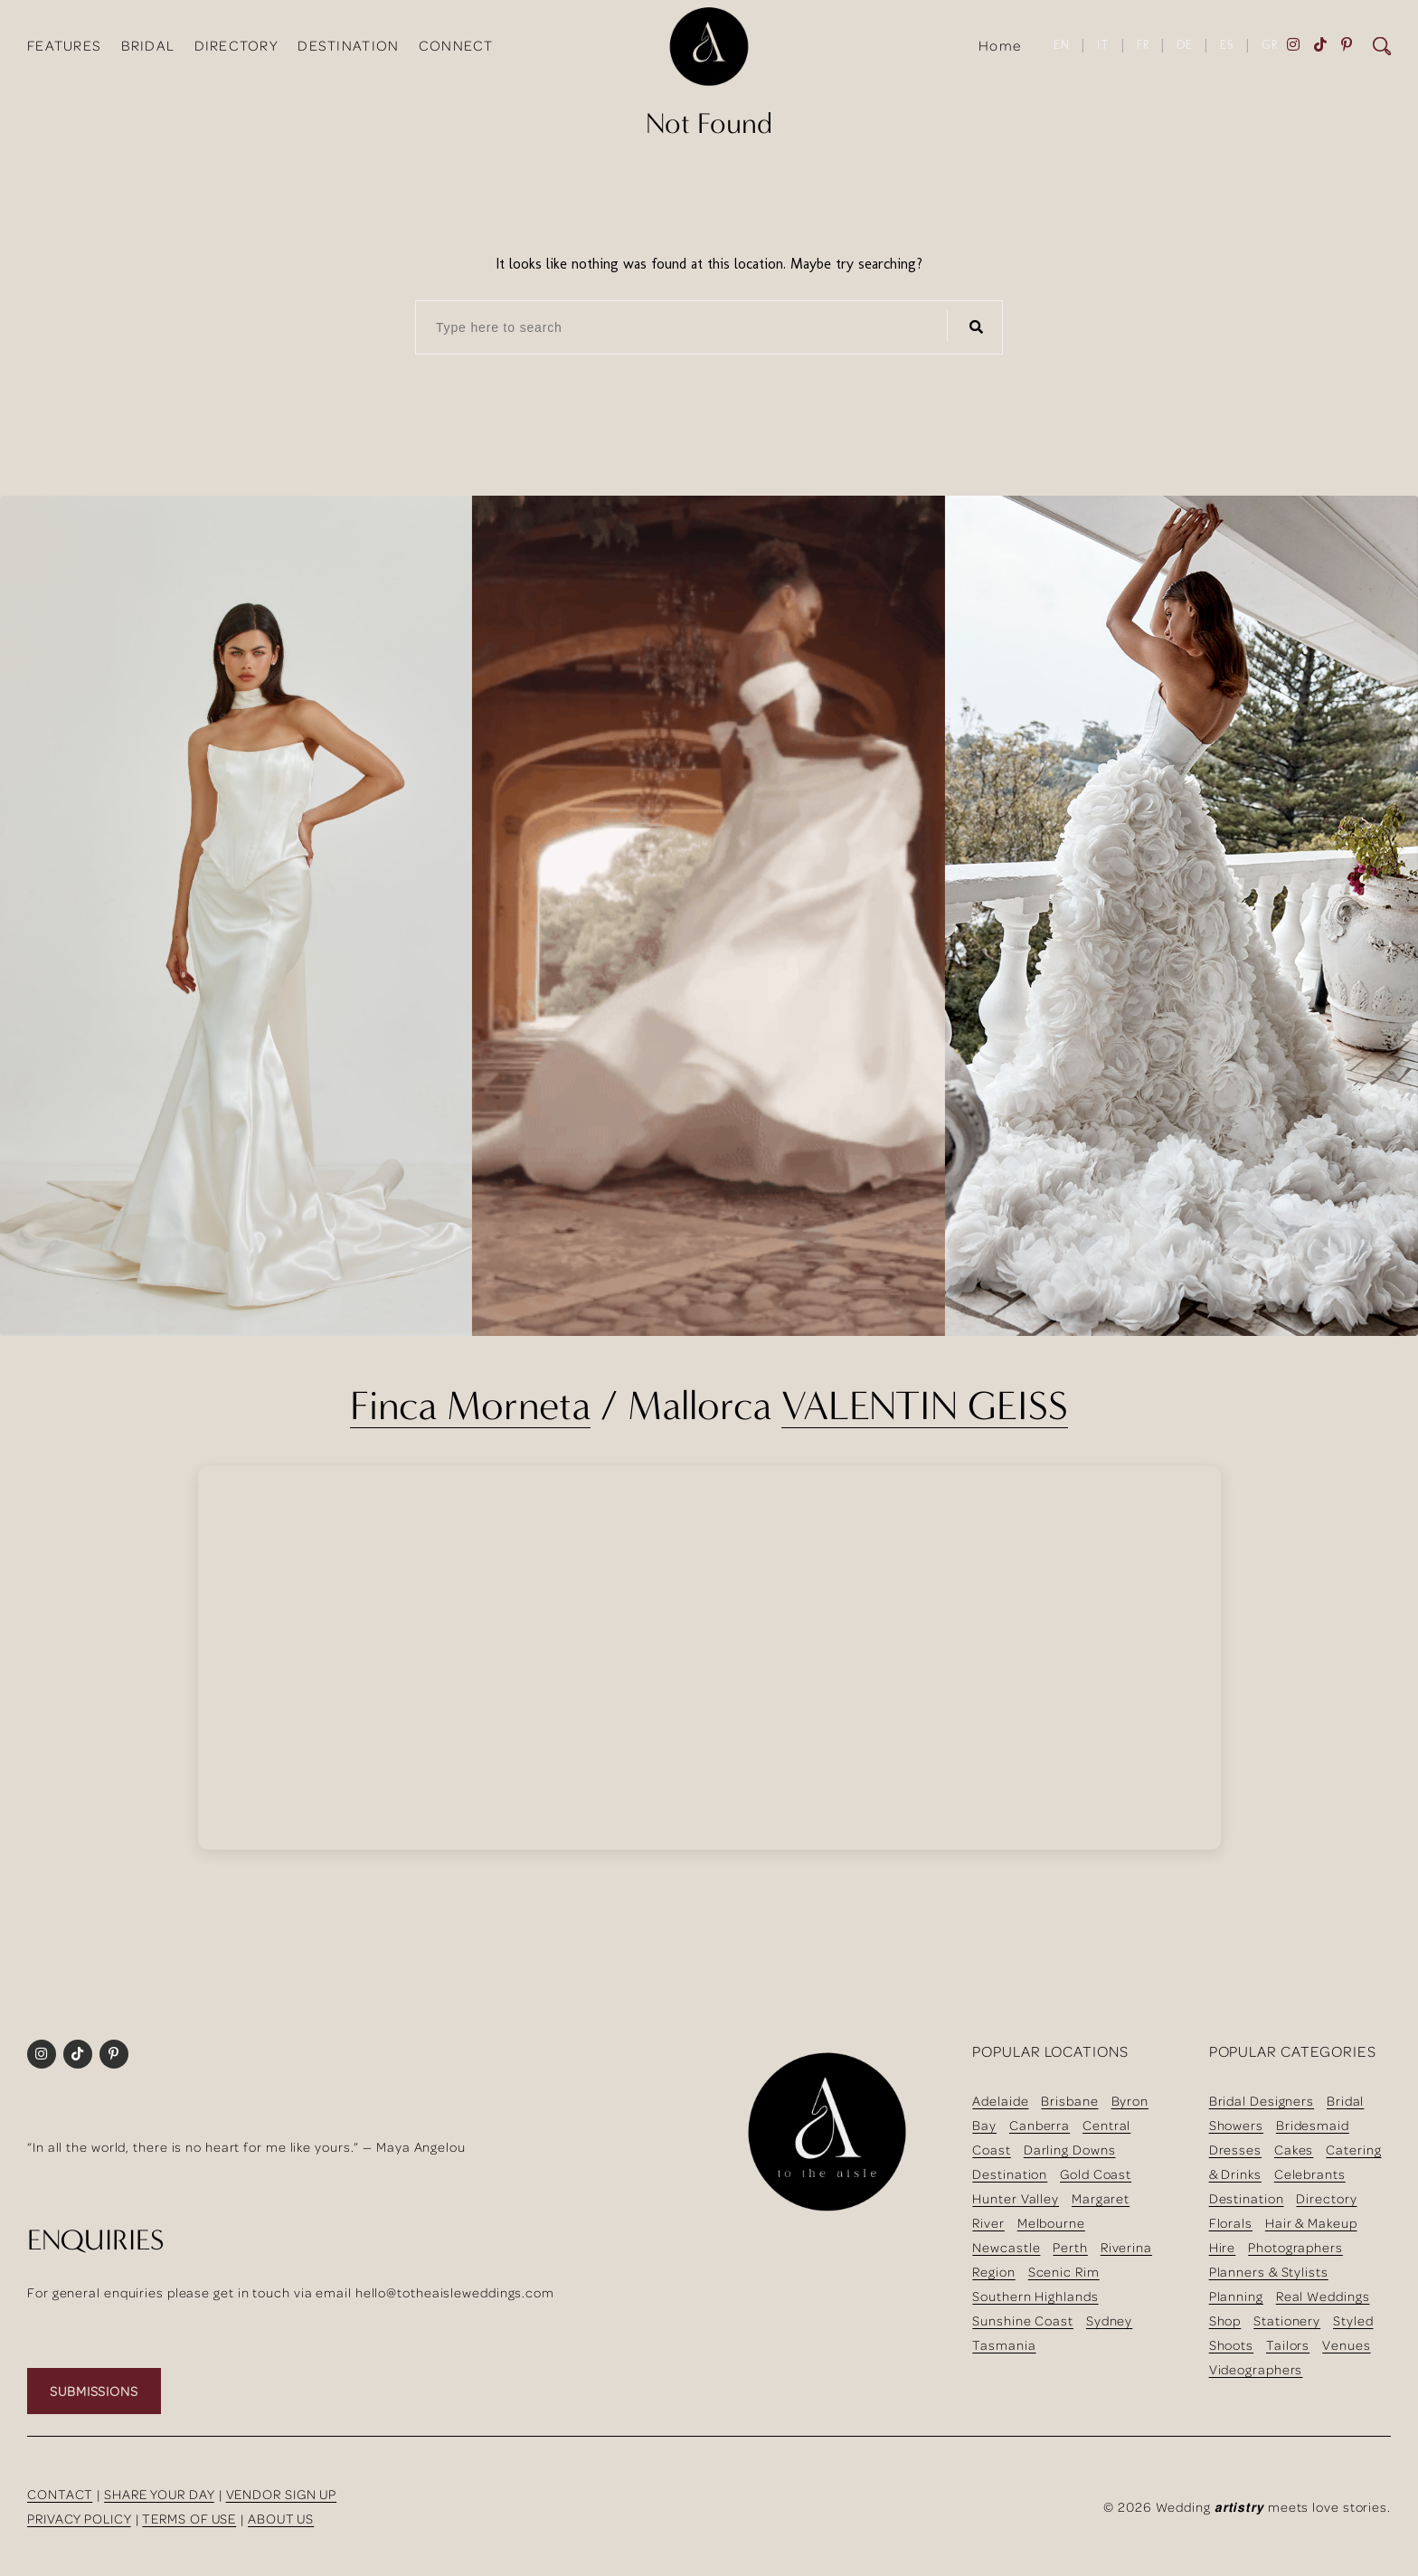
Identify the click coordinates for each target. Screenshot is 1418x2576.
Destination (1009, 2173)
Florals (1231, 2222)
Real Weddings (1323, 2296)
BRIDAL (148, 45)
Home (999, 45)
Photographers (1295, 2247)
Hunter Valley (1015, 2198)
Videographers (1256, 2369)
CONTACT (59, 2494)
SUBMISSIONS (94, 2391)
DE (1185, 44)
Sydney (1109, 2320)
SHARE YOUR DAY (159, 2494)
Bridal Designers (1261, 2100)
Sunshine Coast (1022, 2320)
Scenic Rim (1064, 2271)
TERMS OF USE (189, 2518)
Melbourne (1051, 2222)
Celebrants (1310, 2173)
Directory (1326, 2198)
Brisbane (1069, 2100)
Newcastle (1006, 2247)
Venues (1346, 2344)
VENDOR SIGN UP (281, 2494)
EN (1062, 44)
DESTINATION (348, 45)
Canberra (1039, 2125)
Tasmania (1003, 2344)
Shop (1225, 2320)
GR (1270, 44)
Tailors (1287, 2344)
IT (1103, 44)
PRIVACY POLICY (79, 2518)
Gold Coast (1095, 2173)
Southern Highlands (1035, 2296)
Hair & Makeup (1311, 2222)
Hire (1222, 2247)
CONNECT (456, 45)
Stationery (1286, 2320)
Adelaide (1000, 2100)
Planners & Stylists (1268, 2271)
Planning (1236, 2296)
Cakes (1294, 2149)
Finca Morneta (470, 1405)
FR (1143, 44)
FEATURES (64, 45)
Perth (1070, 2247)
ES (1227, 44)
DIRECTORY (236, 45)
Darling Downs (1070, 2149)
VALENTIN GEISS (924, 1405)
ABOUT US (281, 2518)
